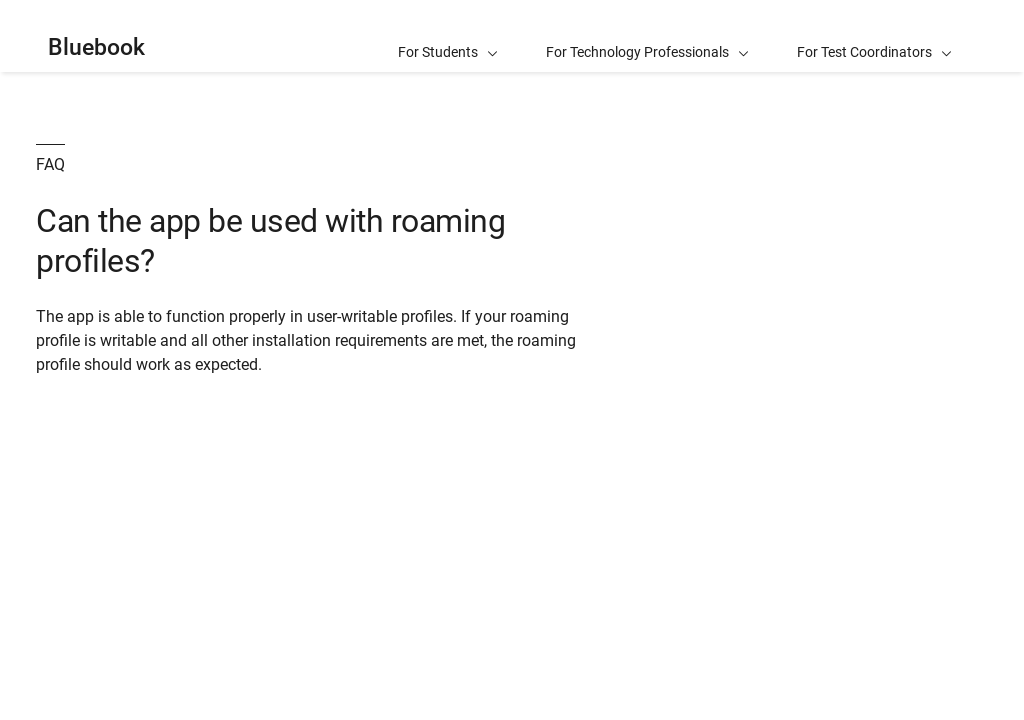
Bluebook (96, 47)
